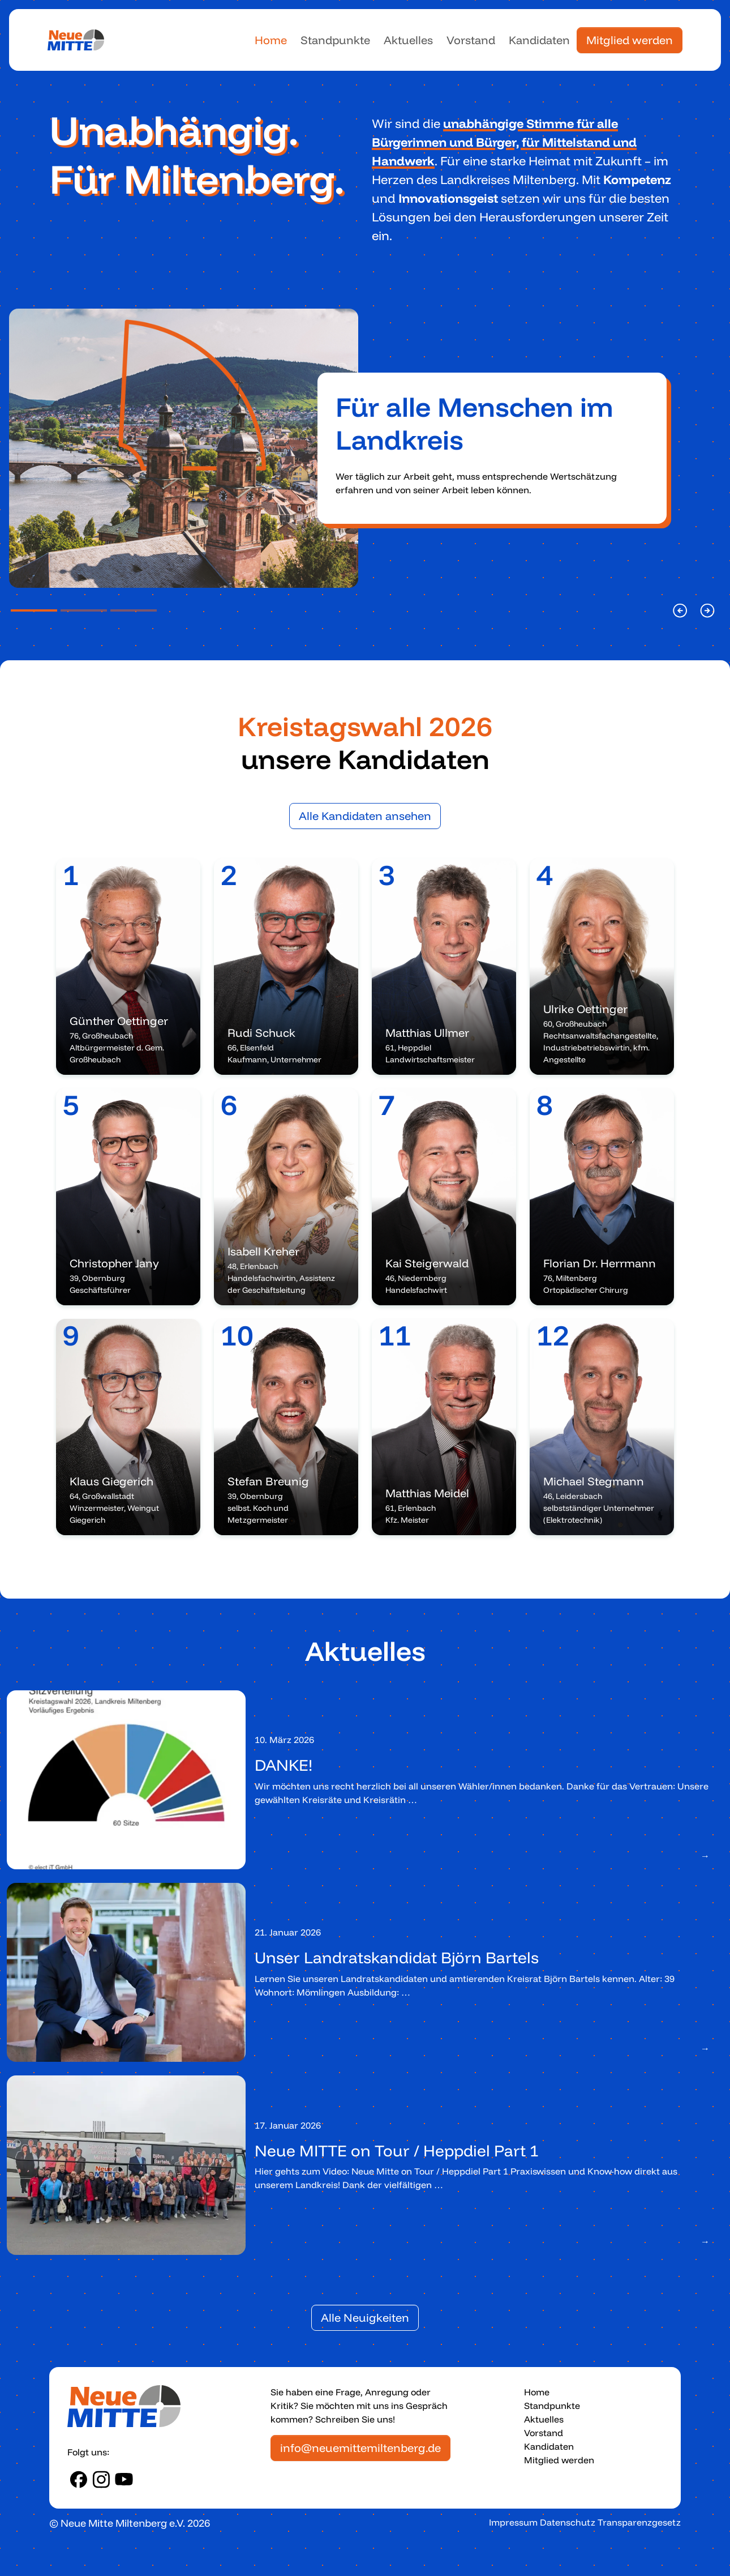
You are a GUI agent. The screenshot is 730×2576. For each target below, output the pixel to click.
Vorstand (470, 40)
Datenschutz (567, 2522)
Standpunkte (335, 40)
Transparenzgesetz (639, 2522)
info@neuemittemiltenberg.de (360, 2448)
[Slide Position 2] (84, 610)
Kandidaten (539, 40)
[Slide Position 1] (34, 610)
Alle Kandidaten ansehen (365, 816)
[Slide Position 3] (133, 610)
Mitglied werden (629, 40)
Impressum (513, 2522)
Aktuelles (408, 40)
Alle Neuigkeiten (365, 2317)
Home (271, 40)
